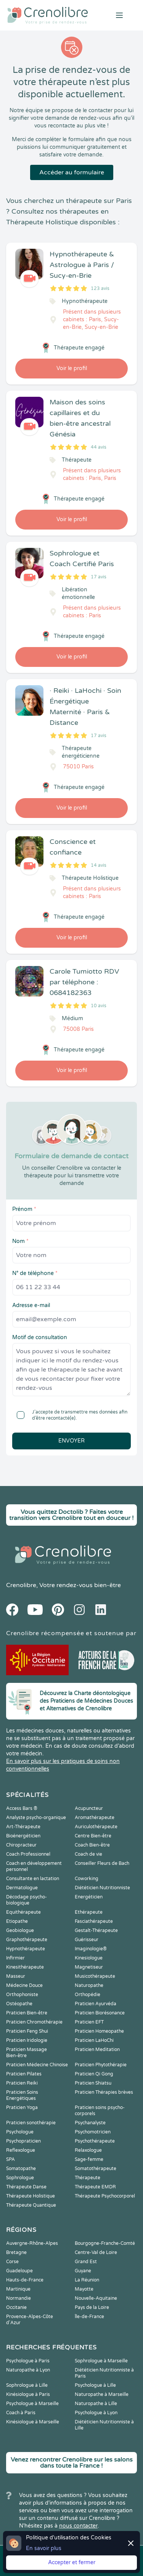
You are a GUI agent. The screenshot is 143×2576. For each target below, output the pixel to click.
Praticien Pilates (24, 2074)
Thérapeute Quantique (31, 2205)
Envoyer (71, 1441)
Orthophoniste (22, 1994)
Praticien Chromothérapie (34, 2022)
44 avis (98, 447)
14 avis (98, 865)
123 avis (100, 288)
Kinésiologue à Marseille (32, 2422)
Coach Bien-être (92, 1845)
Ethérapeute (89, 1912)
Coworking (86, 1878)
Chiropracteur (21, 1845)
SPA (10, 2159)
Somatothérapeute (95, 2168)
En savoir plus (43, 2548)
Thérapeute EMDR (95, 2187)
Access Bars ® (21, 1808)
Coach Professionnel (28, 1854)
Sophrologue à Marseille (101, 2360)
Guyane (83, 2270)
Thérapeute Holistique (30, 2196)
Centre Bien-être (93, 1836)
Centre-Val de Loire (96, 2252)
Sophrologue (20, 2177)
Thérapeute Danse (26, 2187)
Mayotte (84, 2289)
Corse (12, 2261)
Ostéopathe (19, 2003)
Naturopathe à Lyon (28, 2370)
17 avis (98, 577)
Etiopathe (17, 1921)
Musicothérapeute (95, 1976)
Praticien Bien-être (26, 2013)
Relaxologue (88, 2150)
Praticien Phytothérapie (101, 2064)
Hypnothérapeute (25, 1948)
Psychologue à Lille (95, 2385)
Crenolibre (21, 1585)
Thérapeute (87, 2177)
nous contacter (78, 2526)
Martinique (18, 2289)
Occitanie (16, 2307)
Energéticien (89, 1897)
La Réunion (87, 2280)
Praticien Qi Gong (94, 2074)
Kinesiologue (89, 1958)
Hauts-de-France (24, 2280)
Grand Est (86, 2261)
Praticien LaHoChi (94, 2040)
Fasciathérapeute (94, 1921)
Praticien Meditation (97, 2049)
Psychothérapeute (95, 2141)
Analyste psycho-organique (36, 1817)
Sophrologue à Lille (27, 2385)
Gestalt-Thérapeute (96, 1930)
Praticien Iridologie (26, 2040)
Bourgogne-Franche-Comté (105, 2243)
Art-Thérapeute (23, 1826)
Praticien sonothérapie (31, 2122)
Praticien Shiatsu (93, 2083)
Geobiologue (20, 1930)
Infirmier (15, 1958)
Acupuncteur (89, 1808)
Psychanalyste (90, 2122)
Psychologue (20, 2132)
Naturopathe (89, 1985)
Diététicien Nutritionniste (102, 1887)
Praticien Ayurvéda (95, 2003)
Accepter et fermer (71, 2562)
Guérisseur (86, 1939)
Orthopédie (87, 1994)
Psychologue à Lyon (96, 2412)
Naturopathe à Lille (96, 2403)
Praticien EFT (89, 2022)
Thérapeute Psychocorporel (105, 2196)
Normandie (18, 2298)
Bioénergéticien (23, 1836)
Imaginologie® (91, 1948)
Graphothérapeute (26, 1939)
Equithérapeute (23, 1912)
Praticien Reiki (22, 2083)
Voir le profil (71, 368)
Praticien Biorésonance (100, 2013)
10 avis (98, 1005)
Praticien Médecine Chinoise (37, 2064)
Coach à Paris (20, 2412)
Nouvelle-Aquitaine (96, 2298)
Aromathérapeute (94, 1817)
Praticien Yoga (22, 2107)
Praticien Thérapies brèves (104, 2092)
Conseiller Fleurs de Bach (102, 1863)
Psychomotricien (93, 2132)
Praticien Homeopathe (99, 2031)
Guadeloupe (19, 2270)
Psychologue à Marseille (32, 2403)
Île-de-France (89, 2316)
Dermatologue (22, 1887)
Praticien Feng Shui (27, 2031)
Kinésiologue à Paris (28, 2394)
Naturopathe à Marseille (102, 2394)
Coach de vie (88, 1854)
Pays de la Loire (92, 2307)
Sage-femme (89, 2159)
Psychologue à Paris (28, 2360)
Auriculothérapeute (96, 1826)
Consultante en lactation (32, 1878)
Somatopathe (21, 2168)
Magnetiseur (89, 1967)
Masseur (15, 1976)
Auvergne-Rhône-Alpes (32, 2243)
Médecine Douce (24, 1985)
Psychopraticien (23, 2141)
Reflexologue (20, 2150)
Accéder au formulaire (71, 172)
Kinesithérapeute (25, 1967)
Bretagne (16, 2252)
